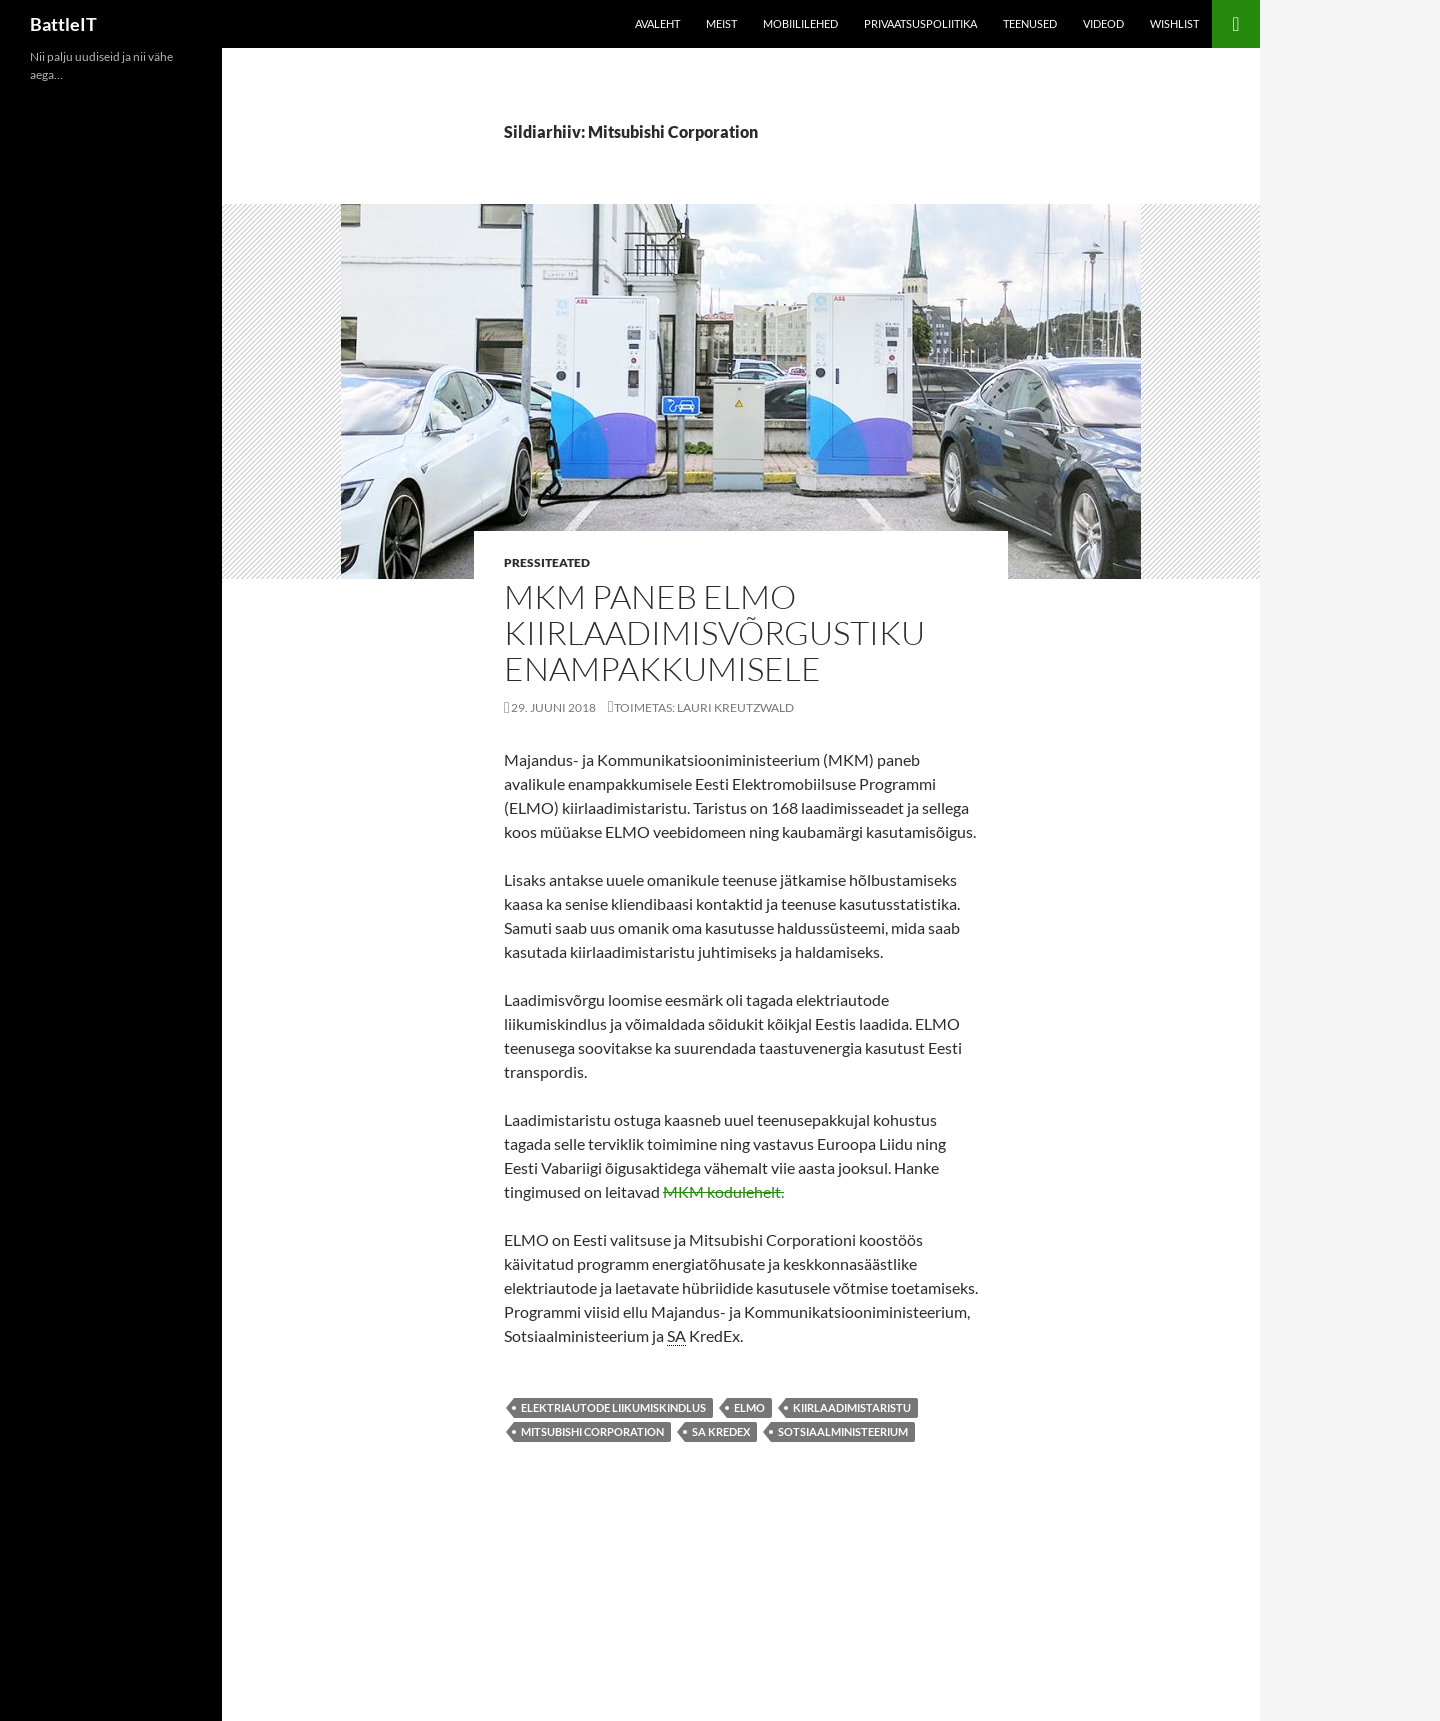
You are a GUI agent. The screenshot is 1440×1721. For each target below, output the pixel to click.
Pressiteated (547, 562)
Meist (721, 23)
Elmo (749, 1407)
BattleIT (63, 24)
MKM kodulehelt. (723, 1191)
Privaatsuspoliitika (920, 23)
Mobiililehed (800, 23)
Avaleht (657, 23)
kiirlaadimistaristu (852, 1407)
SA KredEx (721, 1431)
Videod (1103, 23)
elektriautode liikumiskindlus (613, 1407)
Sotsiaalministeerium (843, 1431)
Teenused (1030, 23)
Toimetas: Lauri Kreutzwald (704, 707)
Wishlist (1174, 23)
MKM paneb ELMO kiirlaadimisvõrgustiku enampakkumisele (714, 632)
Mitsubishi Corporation (592, 1431)
